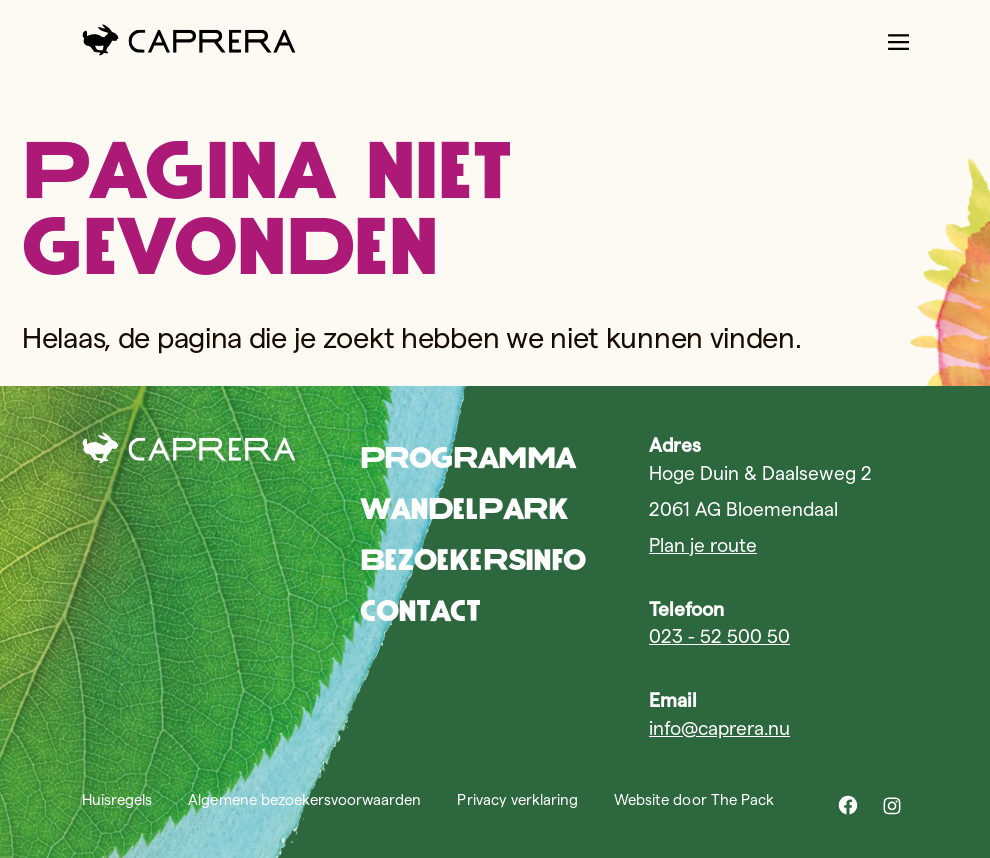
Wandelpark (464, 508)
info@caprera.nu (719, 728)
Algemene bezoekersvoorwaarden (304, 799)
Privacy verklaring (517, 799)
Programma (467, 457)
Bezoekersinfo (473, 559)
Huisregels (117, 799)
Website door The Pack (694, 799)
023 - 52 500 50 (719, 636)
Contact (420, 610)
